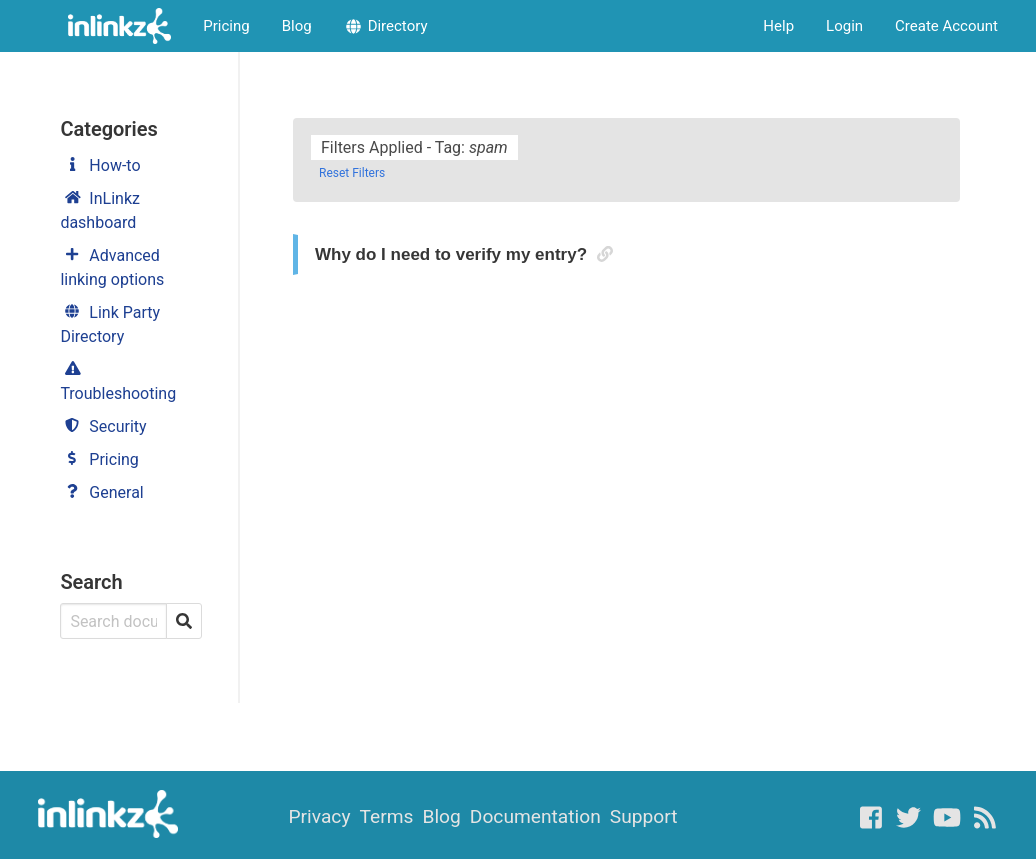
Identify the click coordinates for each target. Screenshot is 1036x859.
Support (644, 816)
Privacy (319, 816)
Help (778, 26)
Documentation (535, 816)
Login (844, 26)
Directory (386, 26)
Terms (387, 816)
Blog (297, 26)
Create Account (946, 26)
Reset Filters (352, 173)
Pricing (226, 26)
